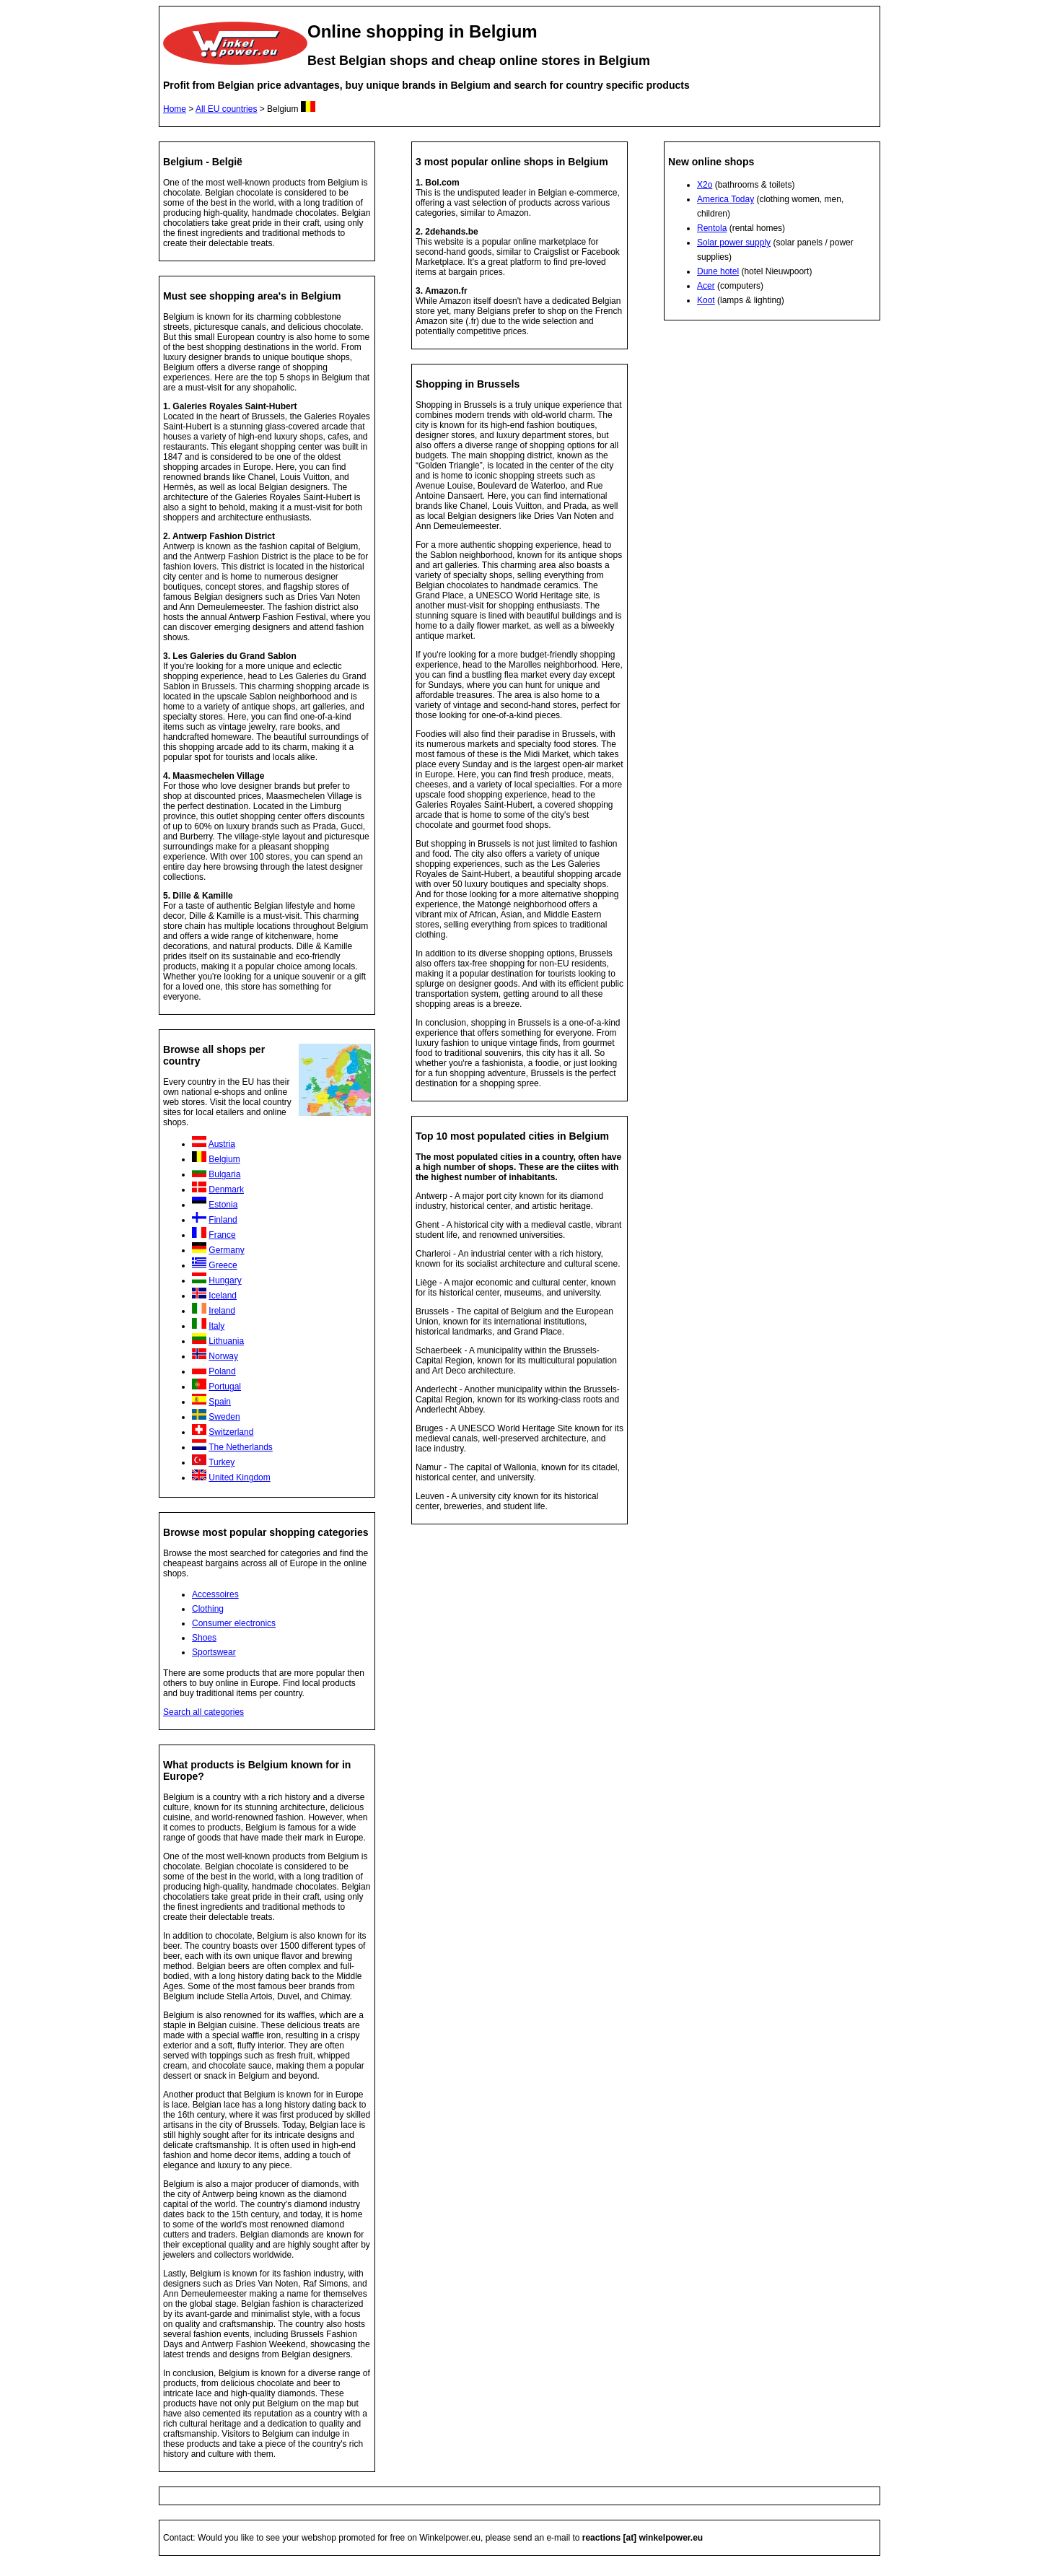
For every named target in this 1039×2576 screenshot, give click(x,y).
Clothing (208, 1609)
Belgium (224, 1159)
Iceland (223, 1296)
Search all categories (203, 1712)
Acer (706, 286)
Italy (216, 1326)
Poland (222, 1371)
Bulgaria (224, 1174)
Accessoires (215, 1594)
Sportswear (214, 1652)
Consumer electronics (234, 1623)
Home (174, 109)
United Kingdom (239, 1477)
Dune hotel (718, 271)
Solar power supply (734, 242)
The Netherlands (241, 1447)
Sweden (224, 1417)
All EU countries (226, 109)
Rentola (712, 228)
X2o (704, 185)
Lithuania (226, 1341)
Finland (223, 1220)
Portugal (225, 1386)
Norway (223, 1356)
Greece (223, 1265)
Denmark (226, 1189)
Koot (706, 300)
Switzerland (231, 1432)
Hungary (225, 1280)
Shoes (204, 1638)
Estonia (223, 1205)
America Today (725, 199)
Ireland (222, 1311)
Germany (226, 1250)
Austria (222, 1144)
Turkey (221, 1462)
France (222, 1235)
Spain (220, 1402)
